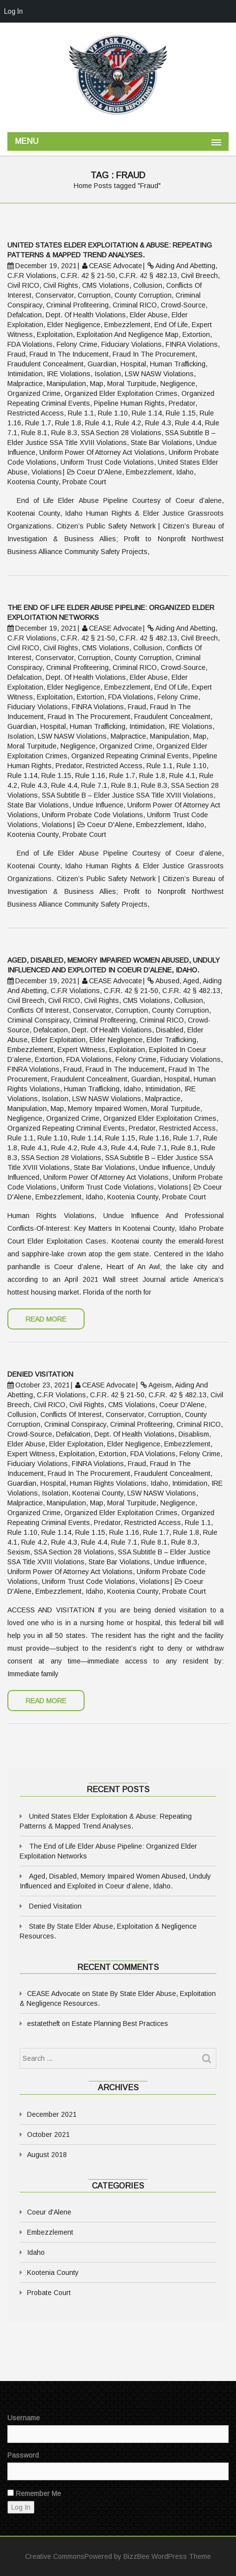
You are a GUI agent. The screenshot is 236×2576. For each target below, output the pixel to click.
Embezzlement (50, 2232)
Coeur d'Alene (49, 2212)
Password (23, 2455)
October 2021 (48, 2134)
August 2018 (47, 2155)
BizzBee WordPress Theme (167, 2556)
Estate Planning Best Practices (120, 2023)
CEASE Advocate (53, 1993)
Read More (46, 1319)
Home (83, 186)
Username (23, 2418)
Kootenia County (53, 2272)
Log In (13, 11)
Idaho (36, 2252)
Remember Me (34, 2493)
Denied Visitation (55, 1906)
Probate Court (49, 2293)
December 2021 (52, 2114)
